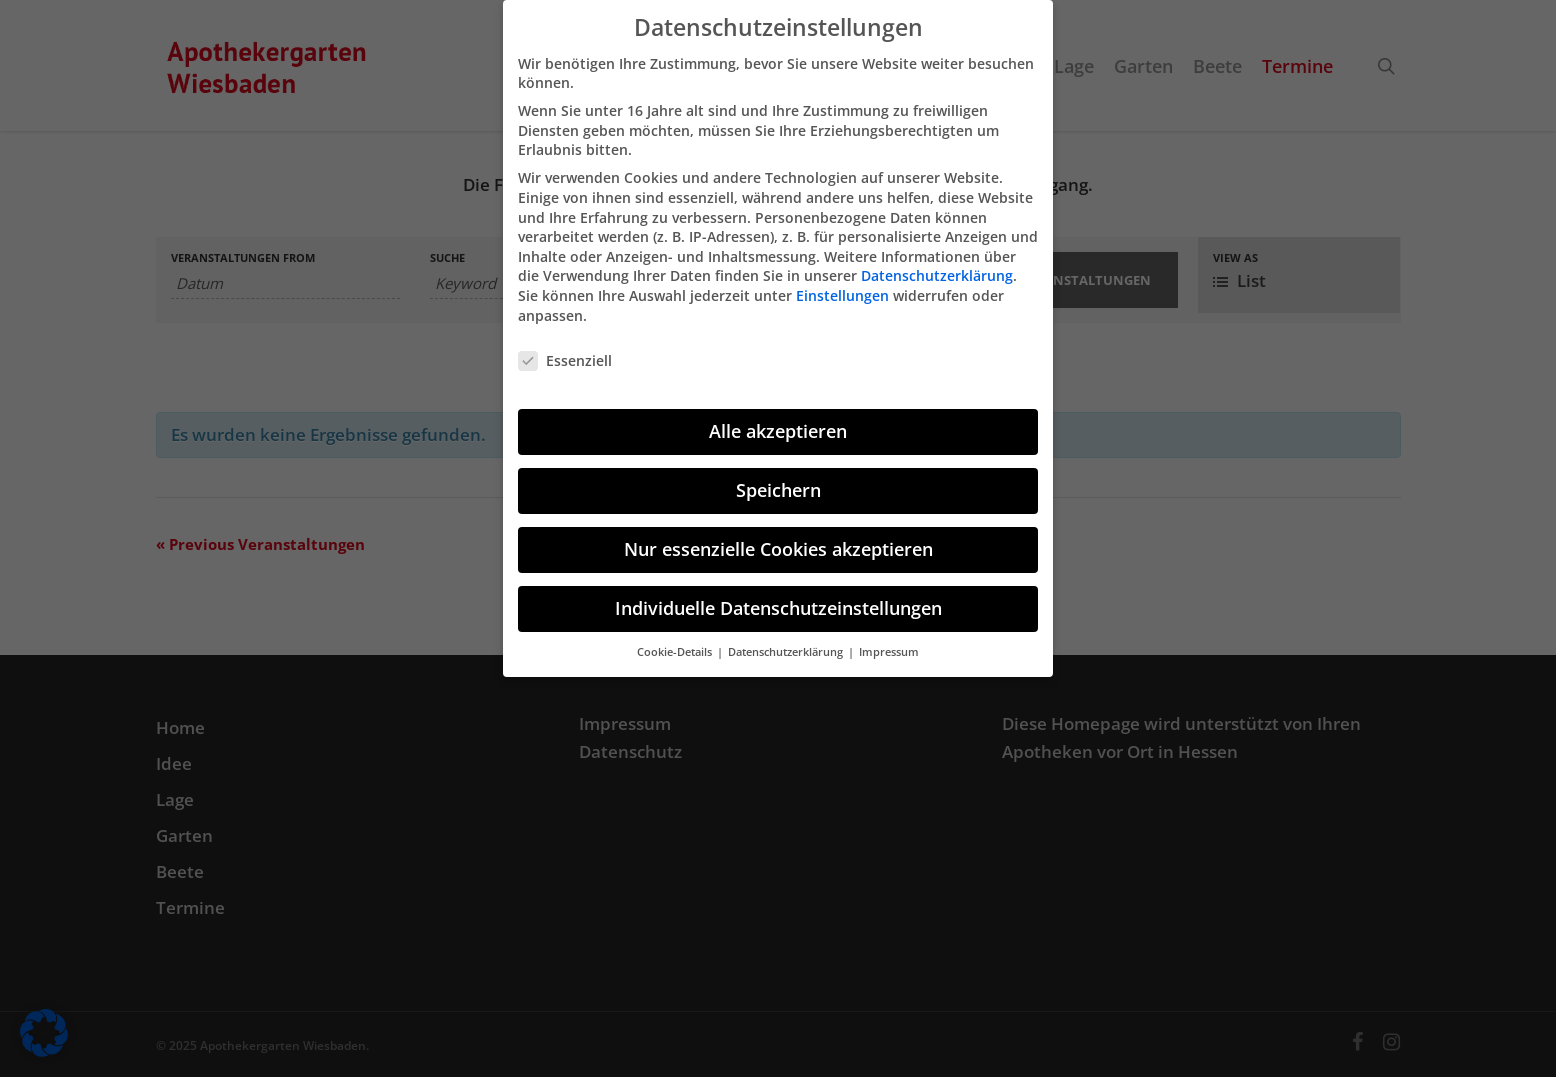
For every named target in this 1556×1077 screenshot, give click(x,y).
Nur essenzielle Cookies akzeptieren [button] (778, 538)
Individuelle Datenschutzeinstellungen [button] (778, 597)
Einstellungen (842, 284)
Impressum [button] (889, 641)
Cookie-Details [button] (676, 641)
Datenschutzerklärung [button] (787, 641)
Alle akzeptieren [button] (778, 420)
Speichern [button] (778, 479)
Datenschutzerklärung (937, 264)
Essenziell (565, 349)
